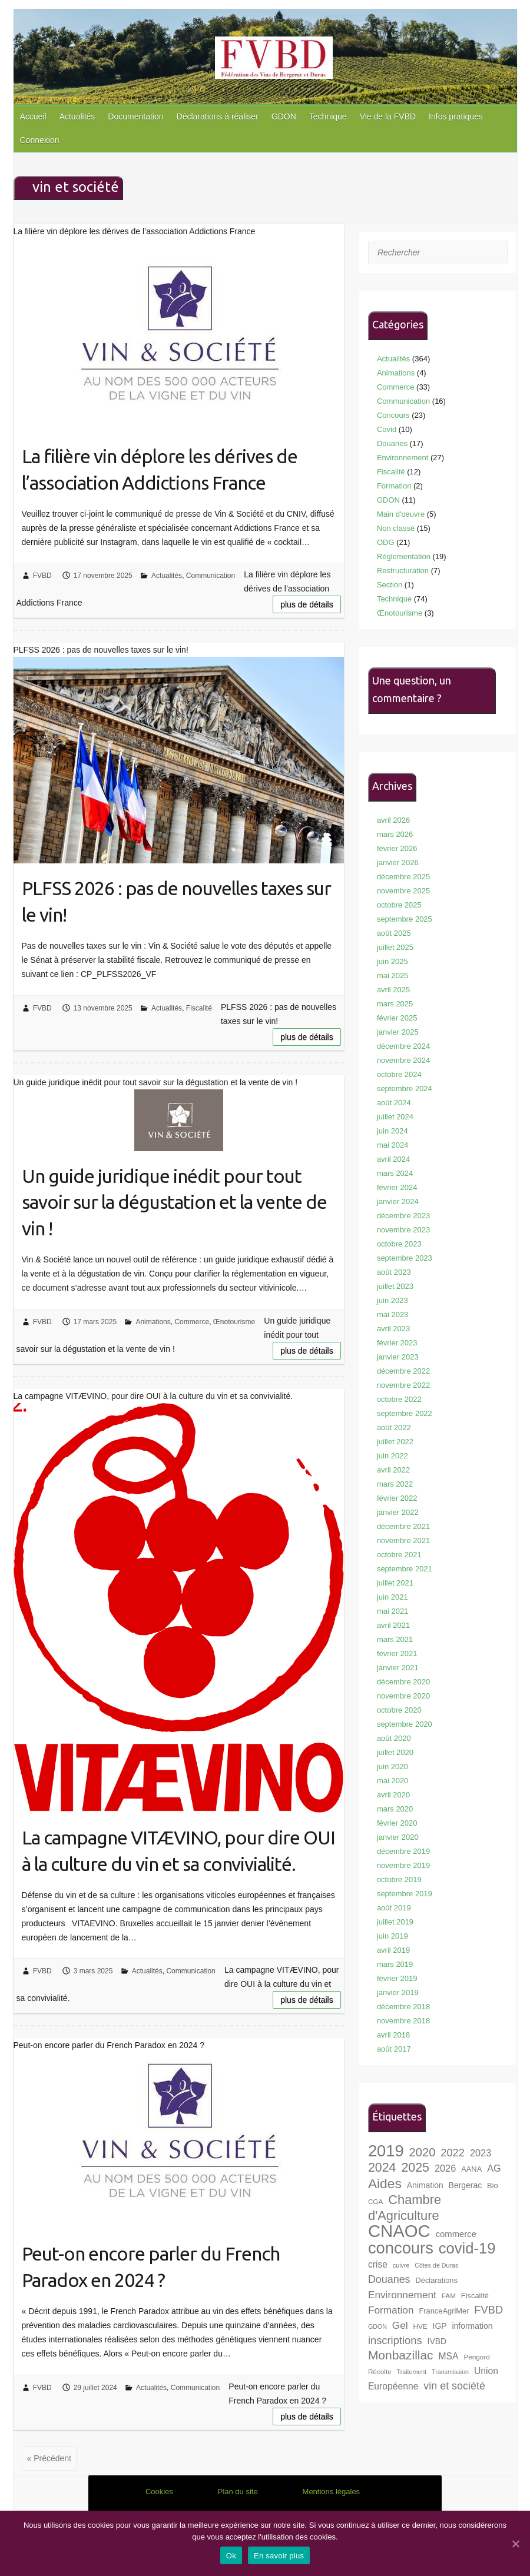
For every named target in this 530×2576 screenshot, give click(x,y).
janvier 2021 (398, 1667)
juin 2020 (392, 1766)
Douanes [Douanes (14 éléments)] (389, 2279)
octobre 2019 (399, 1879)
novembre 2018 (403, 2020)
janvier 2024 (398, 1201)
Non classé (396, 528)
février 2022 (397, 1498)
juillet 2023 (395, 1286)
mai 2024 (392, 1145)
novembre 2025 (403, 890)
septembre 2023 (404, 1258)
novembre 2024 (403, 1060)
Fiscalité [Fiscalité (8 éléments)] (475, 2295)
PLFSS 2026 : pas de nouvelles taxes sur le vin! (176, 901)
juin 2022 (392, 1455)
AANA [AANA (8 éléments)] (471, 2169)
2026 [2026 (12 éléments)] (445, 2168)
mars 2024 (395, 1173)
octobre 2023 (399, 1243)
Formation (394, 485)
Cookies (159, 2491)
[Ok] (515, 2544)
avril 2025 (393, 989)
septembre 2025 (404, 919)
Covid (386, 429)
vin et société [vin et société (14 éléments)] (454, 2386)
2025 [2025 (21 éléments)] (415, 2167)
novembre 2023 (403, 1229)
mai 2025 (392, 975)
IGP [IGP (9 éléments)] (440, 2326)
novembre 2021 (403, 1540)
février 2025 (397, 1017)
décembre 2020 (403, 1681)
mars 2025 (395, 1003)
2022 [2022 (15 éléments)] (452, 2152)
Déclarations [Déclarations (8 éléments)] (436, 2280)
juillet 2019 (395, 1921)
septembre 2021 (404, 1568)
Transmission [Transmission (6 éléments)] (450, 2371)
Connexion (39, 140)
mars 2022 (395, 1484)
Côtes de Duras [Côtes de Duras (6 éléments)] (436, 2265)
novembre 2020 (403, 1695)
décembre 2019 (403, 1851)
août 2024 (394, 1102)
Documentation (135, 116)
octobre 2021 (399, 1554)
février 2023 (397, 1342)
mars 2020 (395, 1808)
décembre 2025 (403, 876)
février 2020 (397, 1823)
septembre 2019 (404, 1893)
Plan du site (238, 2491)
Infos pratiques (456, 116)
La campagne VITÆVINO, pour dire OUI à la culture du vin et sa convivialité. (178, 1850)
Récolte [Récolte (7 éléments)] (380, 2371)
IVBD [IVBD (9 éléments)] (437, 2341)
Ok (231, 2555)
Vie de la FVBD (388, 116)
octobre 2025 (399, 904)
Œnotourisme (234, 1322)
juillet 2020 (395, 1752)
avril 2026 (393, 820)
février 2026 (397, 848)
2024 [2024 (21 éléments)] (382, 2167)
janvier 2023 (398, 1356)
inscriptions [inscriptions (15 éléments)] (395, 2340)
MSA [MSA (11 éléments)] (449, 2356)
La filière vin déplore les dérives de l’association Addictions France (159, 469)
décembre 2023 (403, 1215)
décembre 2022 (403, 1371)
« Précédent (49, 2458)
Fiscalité (199, 1008)
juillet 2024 (395, 1116)
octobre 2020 (399, 1710)
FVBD (42, 575)
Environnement (402, 457)
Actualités (77, 116)
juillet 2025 (395, 947)
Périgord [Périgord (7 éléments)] (476, 2357)
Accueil (33, 116)
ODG (386, 542)
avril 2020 (393, 1794)
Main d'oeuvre (401, 514)
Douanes (392, 443)
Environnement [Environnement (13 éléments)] (402, 2295)
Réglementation (403, 556)
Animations (152, 1322)
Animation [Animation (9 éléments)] (425, 2185)
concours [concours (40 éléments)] (400, 2248)
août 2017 (394, 2049)
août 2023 (394, 1272)
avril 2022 (393, 1469)
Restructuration (403, 570)
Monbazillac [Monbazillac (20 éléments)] (400, 2355)
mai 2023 (392, 1314)
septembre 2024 (404, 1088)
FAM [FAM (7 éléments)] (449, 2295)
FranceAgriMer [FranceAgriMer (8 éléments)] (444, 2310)
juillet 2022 (395, 1441)
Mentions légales (331, 2491)
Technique (328, 116)
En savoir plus (279, 2555)
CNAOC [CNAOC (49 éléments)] (399, 2231)
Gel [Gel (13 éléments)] (400, 2325)
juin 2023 (392, 1300)
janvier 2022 (398, 1512)
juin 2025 (392, 961)
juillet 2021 (395, 1582)
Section (389, 584)
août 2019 (394, 1907)
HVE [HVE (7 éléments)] (420, 2326)
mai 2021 (392, 1611)
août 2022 (394, 1427)
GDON (283, 116)
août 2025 (394, 933)
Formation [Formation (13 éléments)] (391, 2310)
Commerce (191, 1322)
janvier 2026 (398, 862)
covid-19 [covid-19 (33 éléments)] (467, 2248)
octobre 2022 (399, 1399)
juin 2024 (392, 1130)
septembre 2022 (404, 1413)
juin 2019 (392, 1936)
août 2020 (394, 1738)
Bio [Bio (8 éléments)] (492, 2185)
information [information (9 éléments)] (472, 2326)
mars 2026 (395, 834)
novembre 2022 (403, 1385)
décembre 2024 (403, 1046)
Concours (393, 415)
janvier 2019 (398, 1992)
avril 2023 (393, 1328)
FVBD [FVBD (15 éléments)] (488, 2310)
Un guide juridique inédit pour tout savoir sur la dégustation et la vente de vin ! (174, 1202)
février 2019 (397, 1978)
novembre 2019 (403, 1865)
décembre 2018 (403, 2006)
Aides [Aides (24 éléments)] (385, 2183)
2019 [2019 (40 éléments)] (386, 2151)
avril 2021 (393, 1625)
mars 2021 (395, 1639)
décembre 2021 (403, 1526)
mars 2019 (395, 1964)
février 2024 (397, 1187)
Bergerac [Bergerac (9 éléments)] (465, 2185)
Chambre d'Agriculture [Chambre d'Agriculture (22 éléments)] (404, 2207)
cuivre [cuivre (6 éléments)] (401, 2265)
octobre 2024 (399, 1074)
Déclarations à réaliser (218, 116)
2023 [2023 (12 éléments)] (480, 2153)
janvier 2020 (398, 1837)
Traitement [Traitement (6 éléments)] (412, 2371)
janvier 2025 (398, 1032)
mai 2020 (392, 1780)
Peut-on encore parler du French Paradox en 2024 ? (151, 2267)
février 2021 (397, 1653)
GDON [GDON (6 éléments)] (377, 2326)
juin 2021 (392, 1597)
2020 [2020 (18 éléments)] (422, 2152)
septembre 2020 (404, 1724)
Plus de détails (306, 604)
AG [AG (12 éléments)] (494, 2168)
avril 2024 (393, 1159)
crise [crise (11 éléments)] (377, 2264)
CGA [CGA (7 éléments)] (375, 2201)
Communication (210, 575)
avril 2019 (393, 1950)
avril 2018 (393, 2034)
